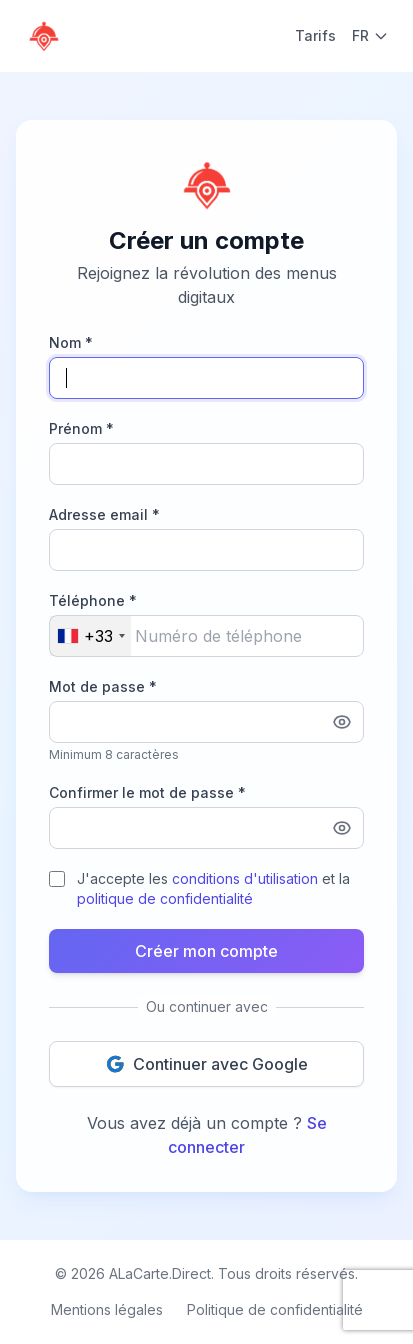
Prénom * (81, 428)
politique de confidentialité (165, 898)
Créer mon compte (206, 951)
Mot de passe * (103, 686)
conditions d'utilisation (245, 878)
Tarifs (315, 35)
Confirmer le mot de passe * (147, 792)
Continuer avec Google (206, 1064)
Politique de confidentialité (275, 1309)
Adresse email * (104, 514)
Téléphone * (93, 600)
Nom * (71, 342)
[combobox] (90, 636)
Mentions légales (107, 1309)
